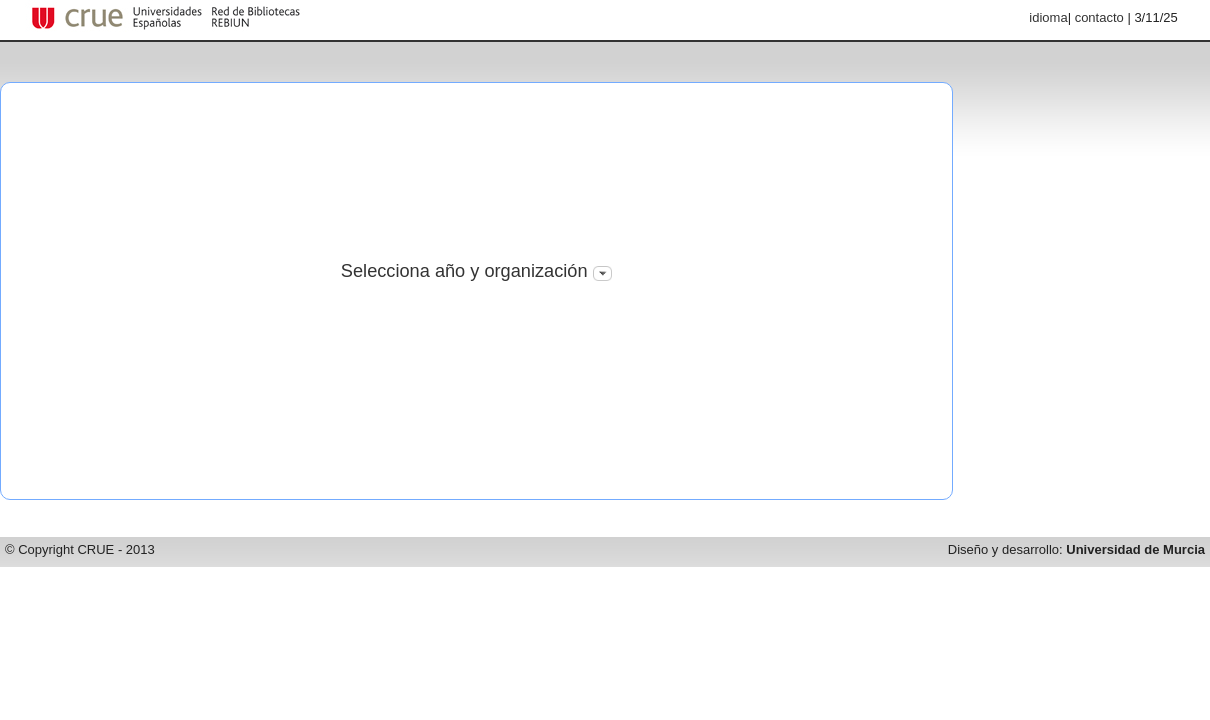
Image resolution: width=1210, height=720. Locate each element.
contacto (1099, 17)
